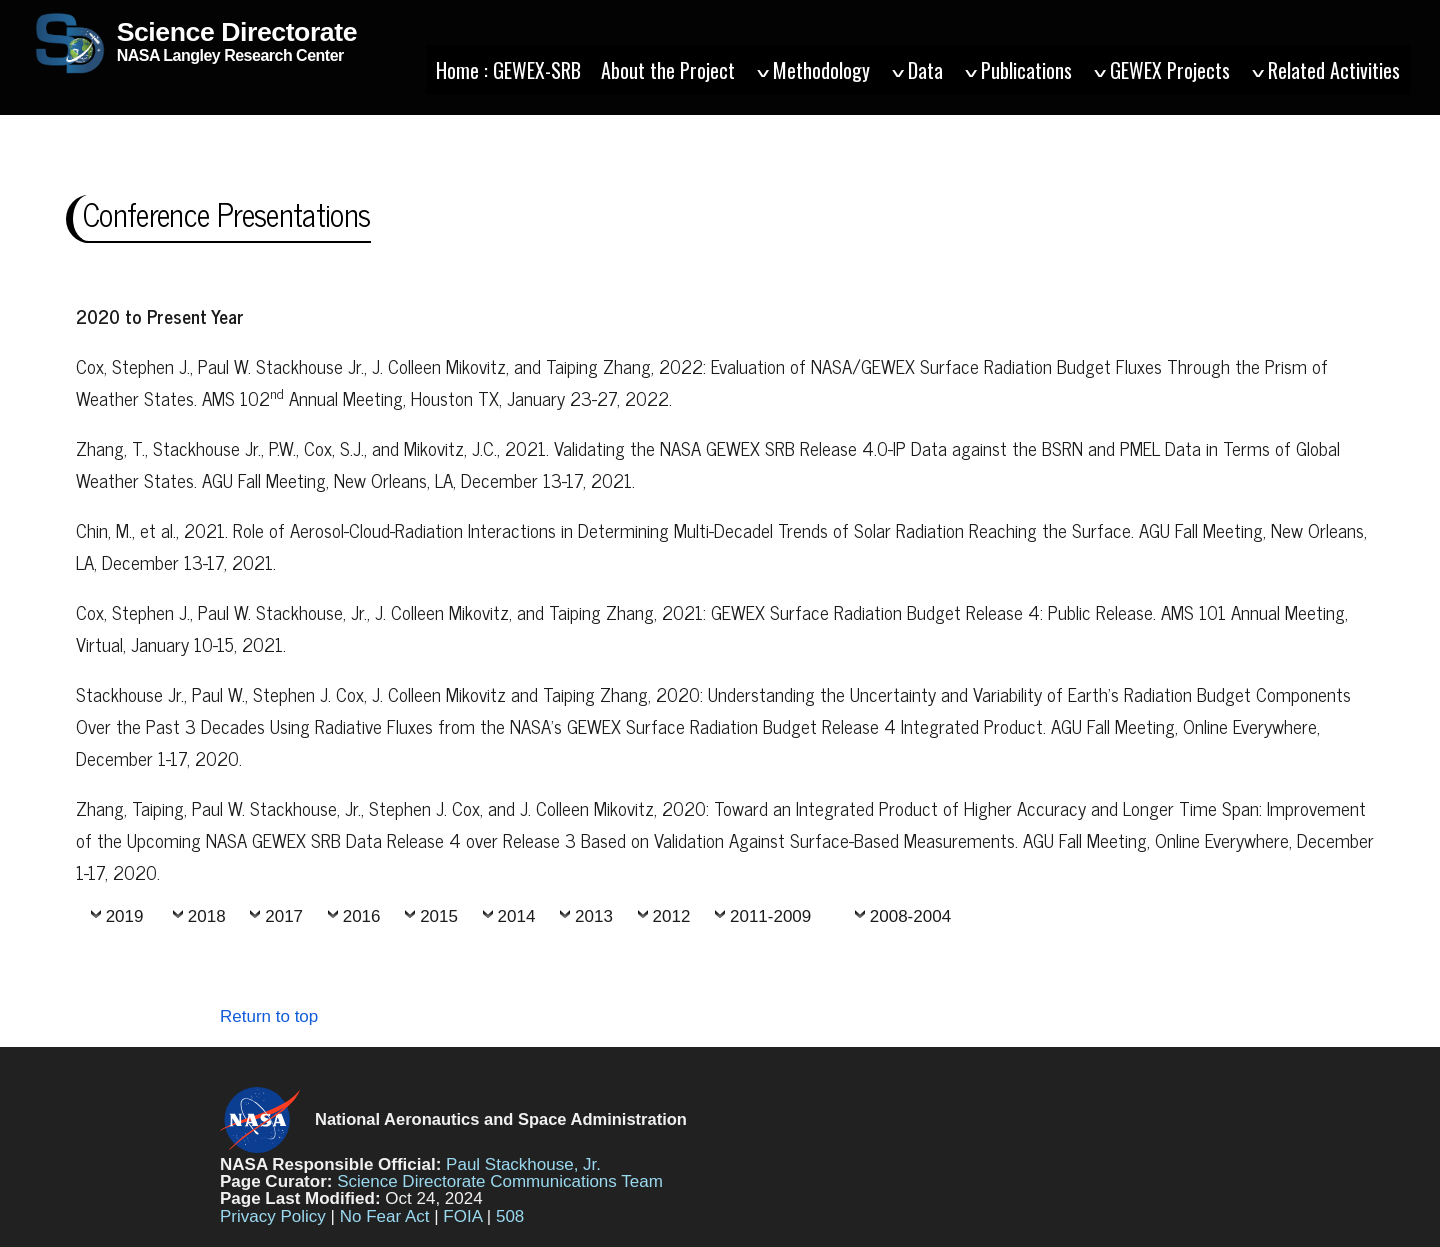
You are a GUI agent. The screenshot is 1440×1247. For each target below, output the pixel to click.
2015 (439, 916)
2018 (207, 916)
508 (510, 1216)
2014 (517, 916)
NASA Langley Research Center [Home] (193, 56)
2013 (594, 916)
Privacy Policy (273, 1216)
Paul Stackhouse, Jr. (523, 1164)
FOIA (462, 1216)
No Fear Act (385, 1216)
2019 (125, 916)
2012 (672, 916)
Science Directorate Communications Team (500, 1181)
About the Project (668, 70)
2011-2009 (770, 916)
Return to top (269, 1016)
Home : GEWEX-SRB (508, 70)
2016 (362, 916)
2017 (284, 916)
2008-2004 (910, 916)
